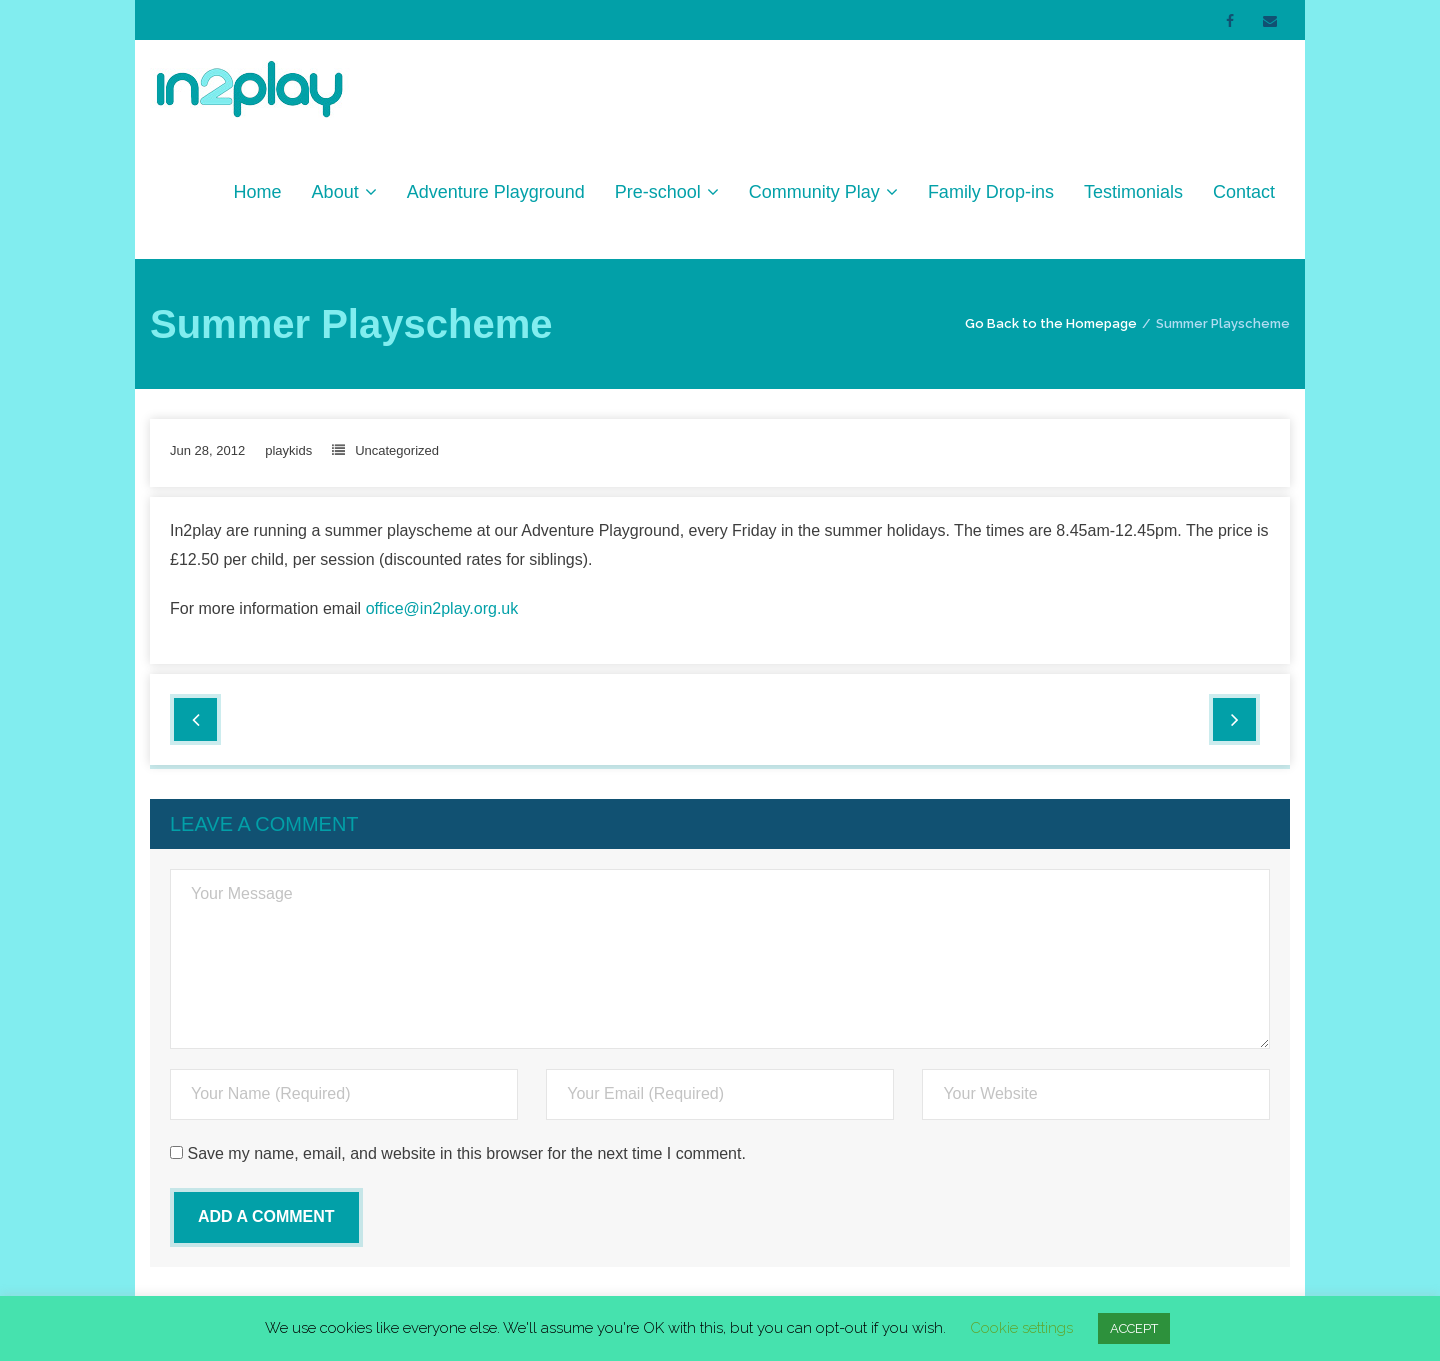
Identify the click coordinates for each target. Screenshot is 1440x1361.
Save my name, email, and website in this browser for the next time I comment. (466, 1153)
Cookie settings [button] (1021, 1328)
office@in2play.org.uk (442, 608)
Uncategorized (397, 450)
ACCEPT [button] (1134, 1328)
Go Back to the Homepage (1051, 323)
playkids (288, 450)
